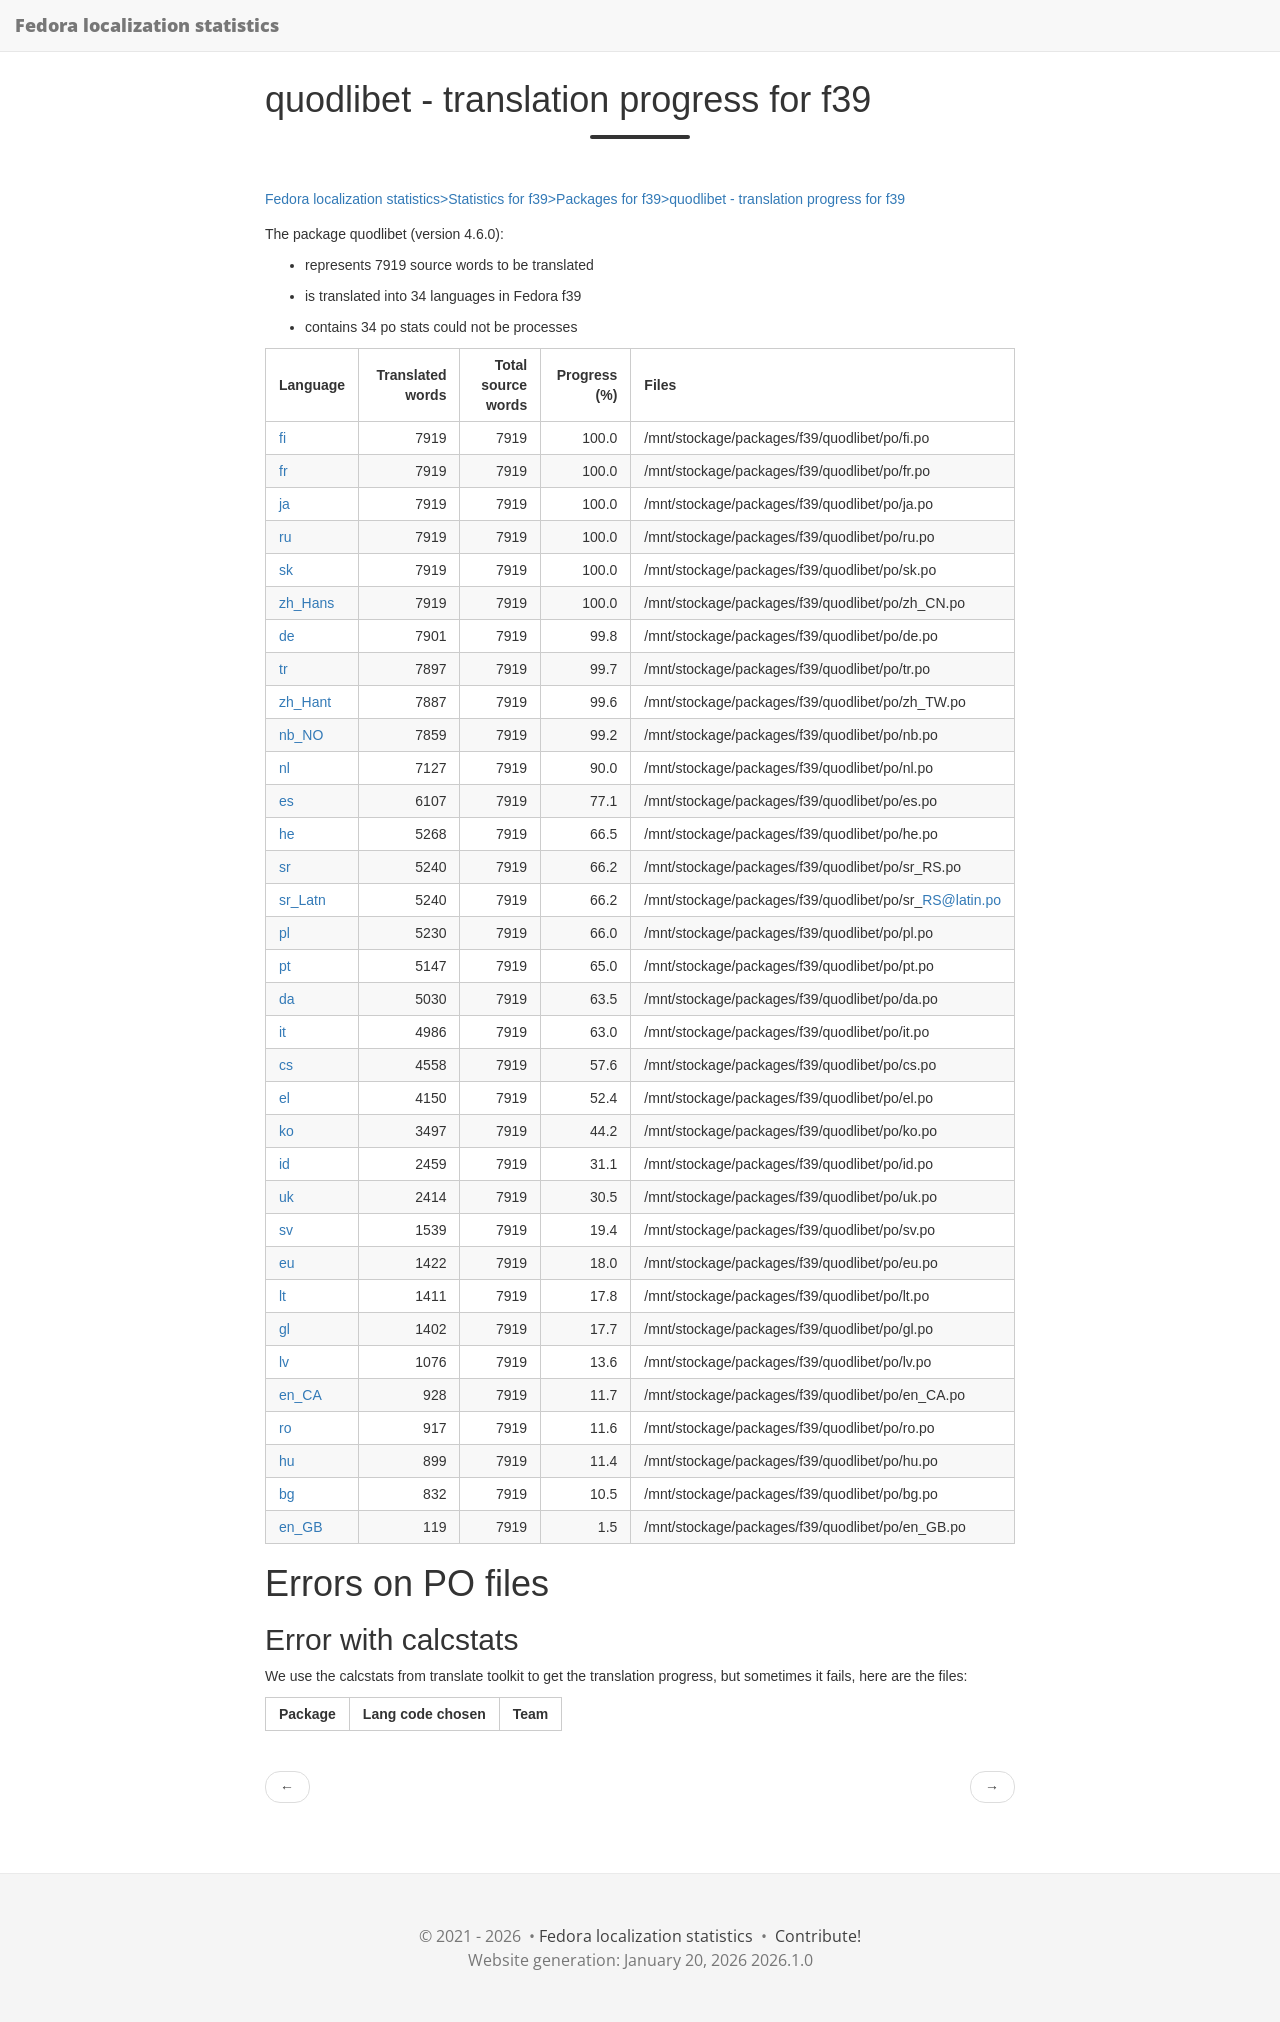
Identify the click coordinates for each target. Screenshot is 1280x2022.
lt (282, 1296)
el (284, 1098)
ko (286, 1131)
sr (285, 867)
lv (284, 1362)
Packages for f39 (608, 199)
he (287, 834)
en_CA (300, 1395)
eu (287, 1263)
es (286, 801)
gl (284, 1329)
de (287, 636)
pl (284, 933)
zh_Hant (305, 702)
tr (283, 669)
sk (286, 570)
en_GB (301, 1527)
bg (287, 1494)
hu (287, 1461)
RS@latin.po (961, 900)
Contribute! (818, 1936)
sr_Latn (302, 900)
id (284, 1164)
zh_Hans (306, 603)
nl (284, 768)
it (282, 1032)
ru (285, 537)
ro (285, 1428)
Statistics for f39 (498, 199)
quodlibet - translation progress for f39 (787, 199)
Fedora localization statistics (147, 25)
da (287, 999)
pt (285, 966)
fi (282, 438)
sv (286, 1230)
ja (284, 504)
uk (286, 1197)
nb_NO (301, 735)
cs (286, 1065)
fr (283, 471)
